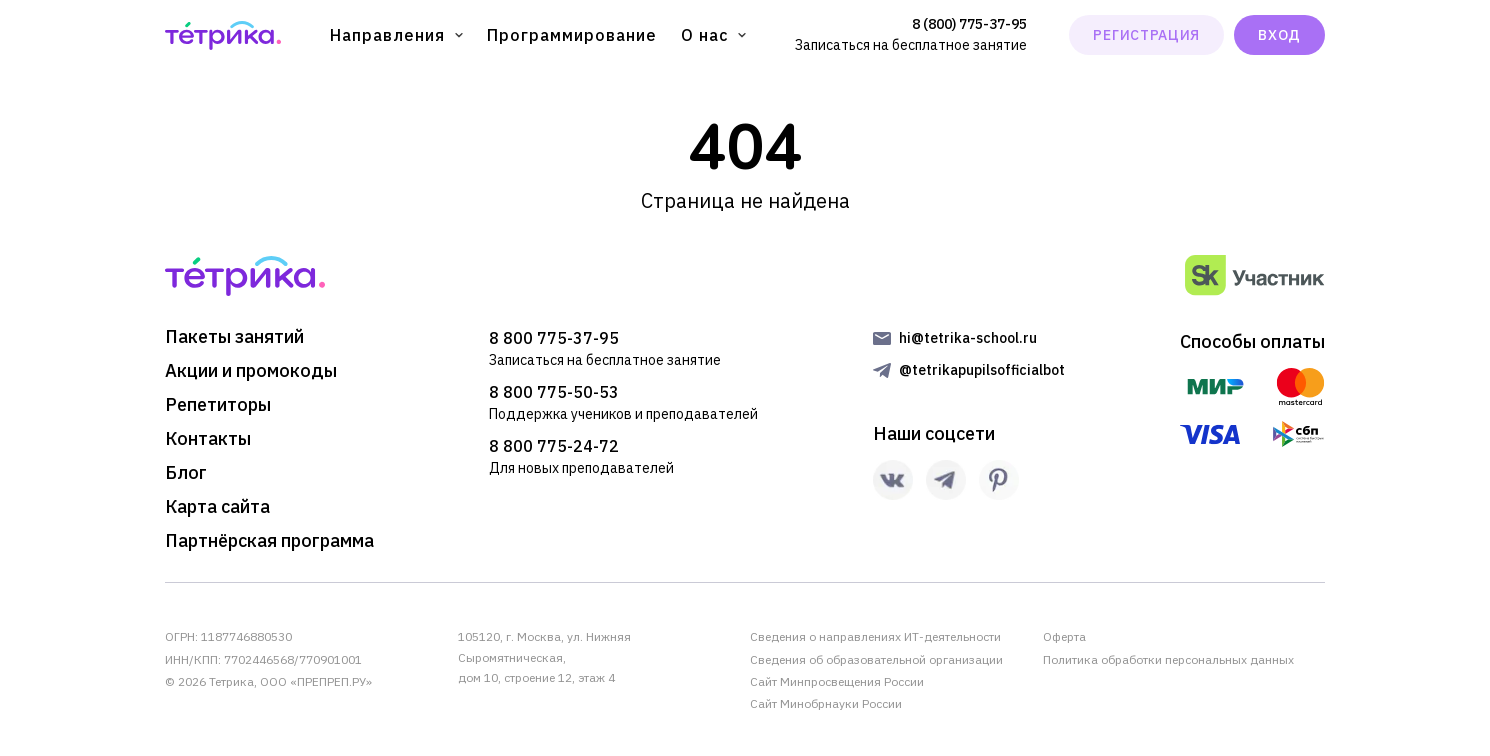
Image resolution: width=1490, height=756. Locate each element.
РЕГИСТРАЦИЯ (1146, 35)
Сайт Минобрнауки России (826, 703)
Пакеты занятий (234, 337)
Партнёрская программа (269, 541)
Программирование (572, 35)
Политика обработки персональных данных (1168, 659)
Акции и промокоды (251, 371)
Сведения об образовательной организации (876, 659)
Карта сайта (217, 507)
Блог (186, 473)
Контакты (208, 439)
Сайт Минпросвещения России (837, 681)
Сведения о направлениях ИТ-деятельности (875, 636)
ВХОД (1279, 35)
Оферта (1064, 636)
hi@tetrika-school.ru (968, 338)
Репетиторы (218, 405)
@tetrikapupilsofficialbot (982, 370)
